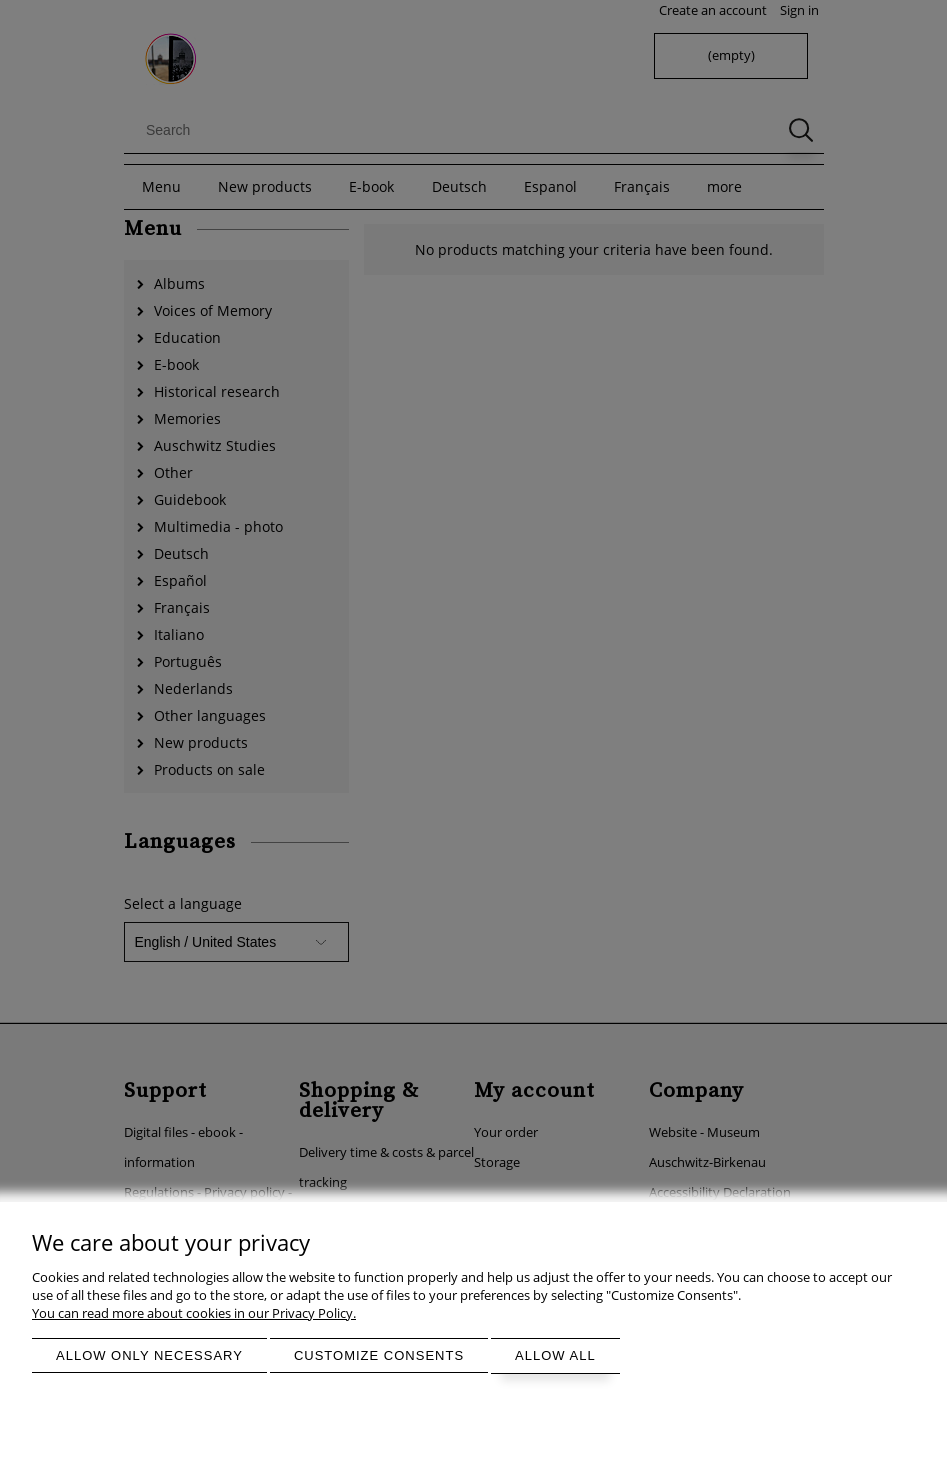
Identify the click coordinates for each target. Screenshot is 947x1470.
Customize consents (379, 1355)
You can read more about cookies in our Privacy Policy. (194, 1313)
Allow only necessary (149, 1355)
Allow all (555, 1355)
